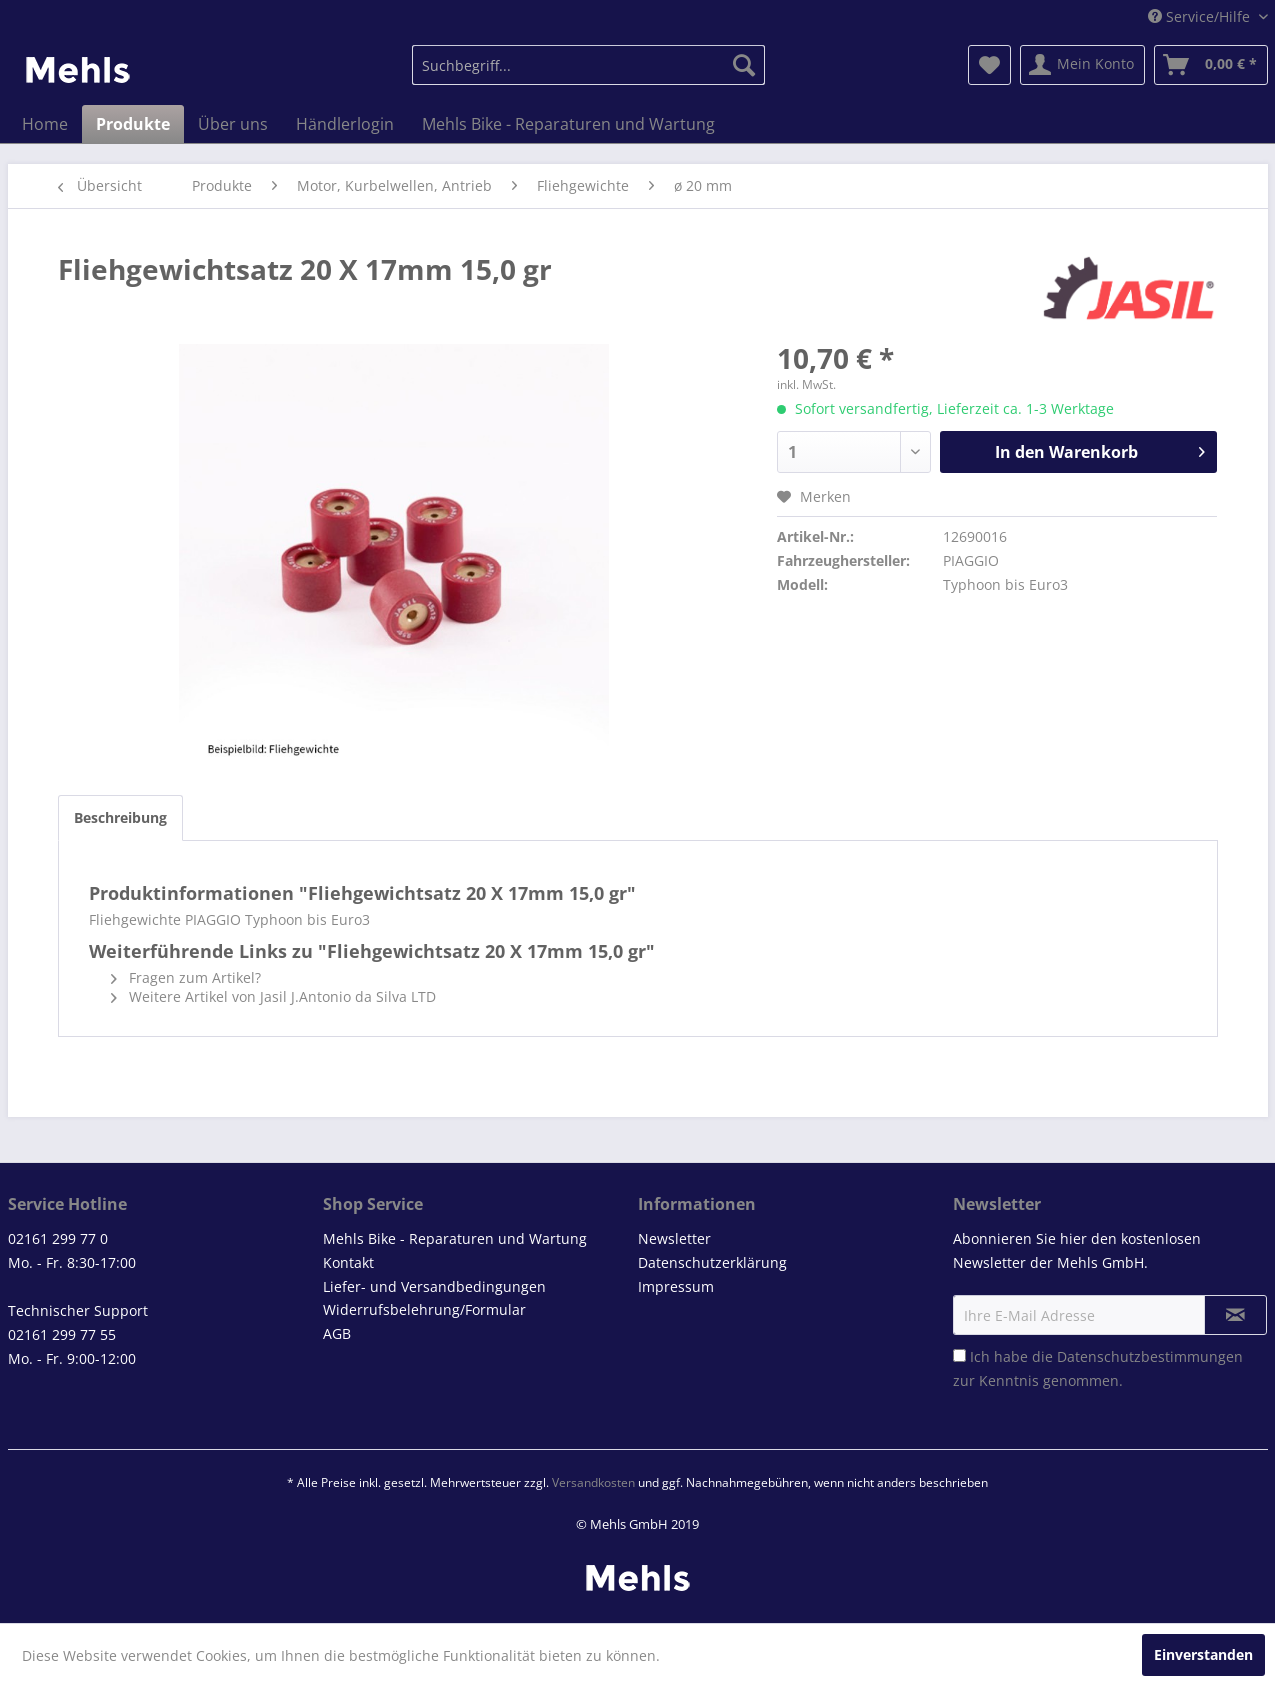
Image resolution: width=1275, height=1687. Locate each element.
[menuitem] (588, 65)
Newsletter (674, 1238)
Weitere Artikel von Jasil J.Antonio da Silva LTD (273, 996)
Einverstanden (1203, 1654)
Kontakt (348, 1262)
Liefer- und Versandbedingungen (434, 1286)
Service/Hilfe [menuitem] (1201, 16)
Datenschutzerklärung (712, 1262)
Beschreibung (120, 817)
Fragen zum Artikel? (186, 977)
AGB (337, 1333)
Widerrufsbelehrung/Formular (424, 1309)
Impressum (676, 1286)
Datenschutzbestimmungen (1150, 1356)
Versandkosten (593, 1482)
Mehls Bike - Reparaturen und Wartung (455, 1238)
